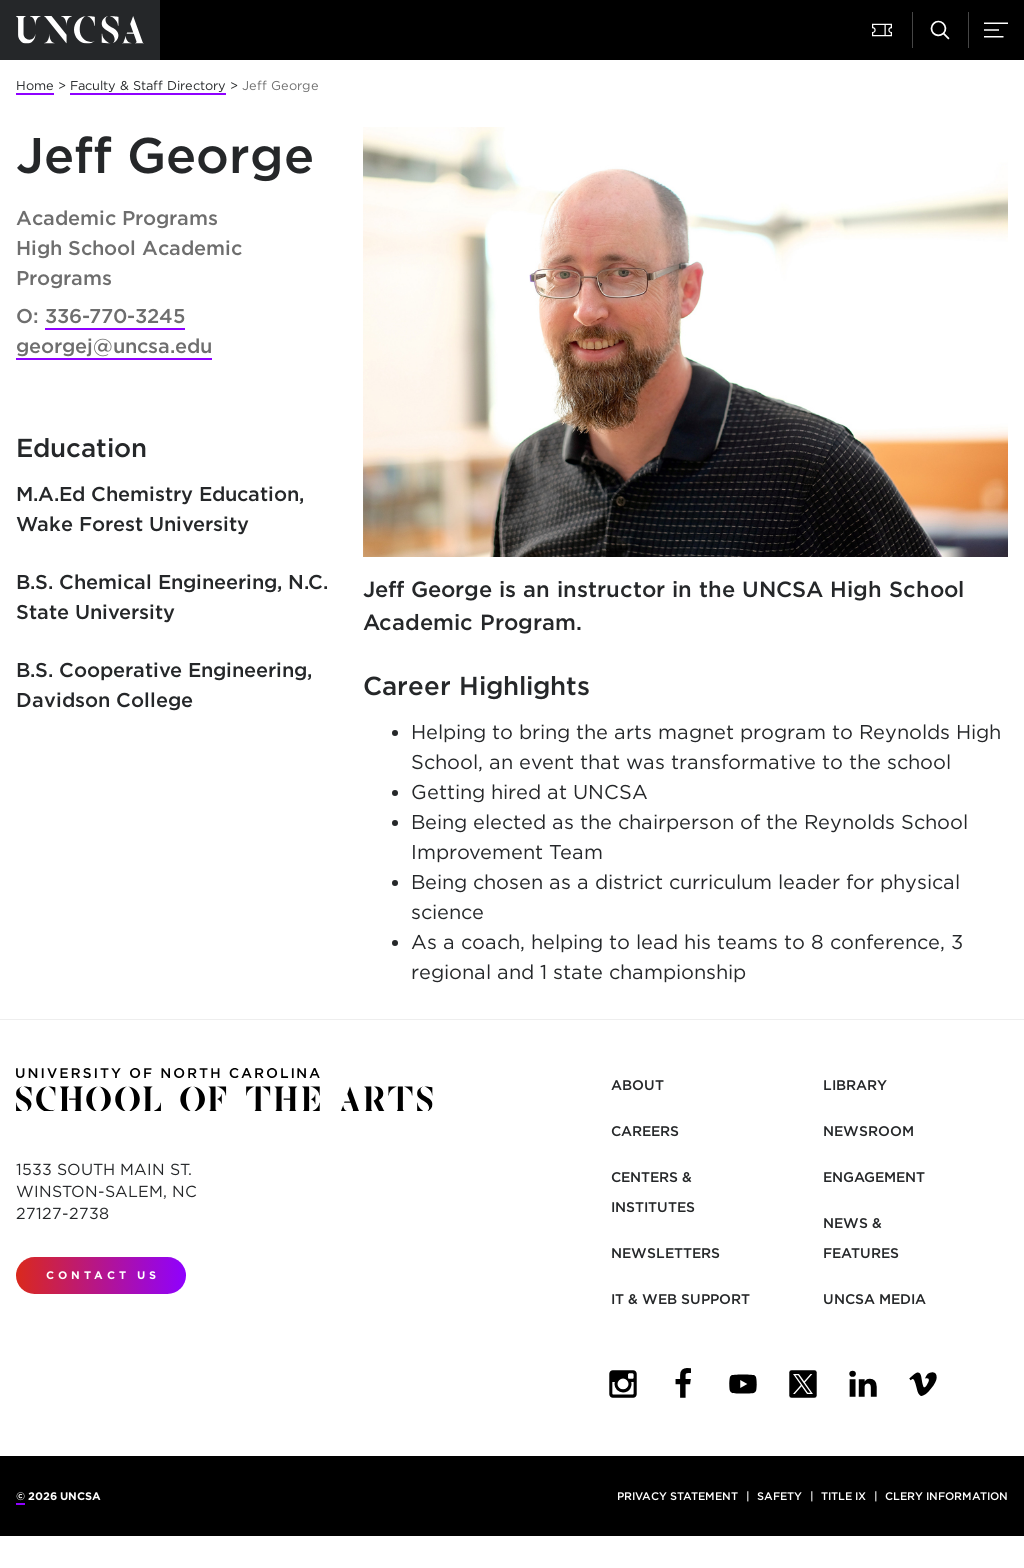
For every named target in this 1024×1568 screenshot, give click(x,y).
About (637, 1085)
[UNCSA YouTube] (743, 1384)
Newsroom (868, 1131)
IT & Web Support (680, 1299)
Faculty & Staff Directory (148, 85)
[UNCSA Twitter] (803, 1384)
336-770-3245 (115, 316)
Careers (645, 1131)
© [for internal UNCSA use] (20, 1496)
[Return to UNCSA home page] (80, 30)
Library (855, 1085)
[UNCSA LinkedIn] (863, 1384)
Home (35, 85)
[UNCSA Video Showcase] (923, 1384)
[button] (884, 30)
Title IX (843, 1496)
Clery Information (946, 1496)
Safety (779, 1496)
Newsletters (665, 1253)
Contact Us (103, 1275)
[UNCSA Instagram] (623, 1384)
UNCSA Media (874, 1299)
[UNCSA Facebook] (683, 1384)
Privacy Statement (677, 1496)
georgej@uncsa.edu (114, 346)
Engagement (874, 1177)
